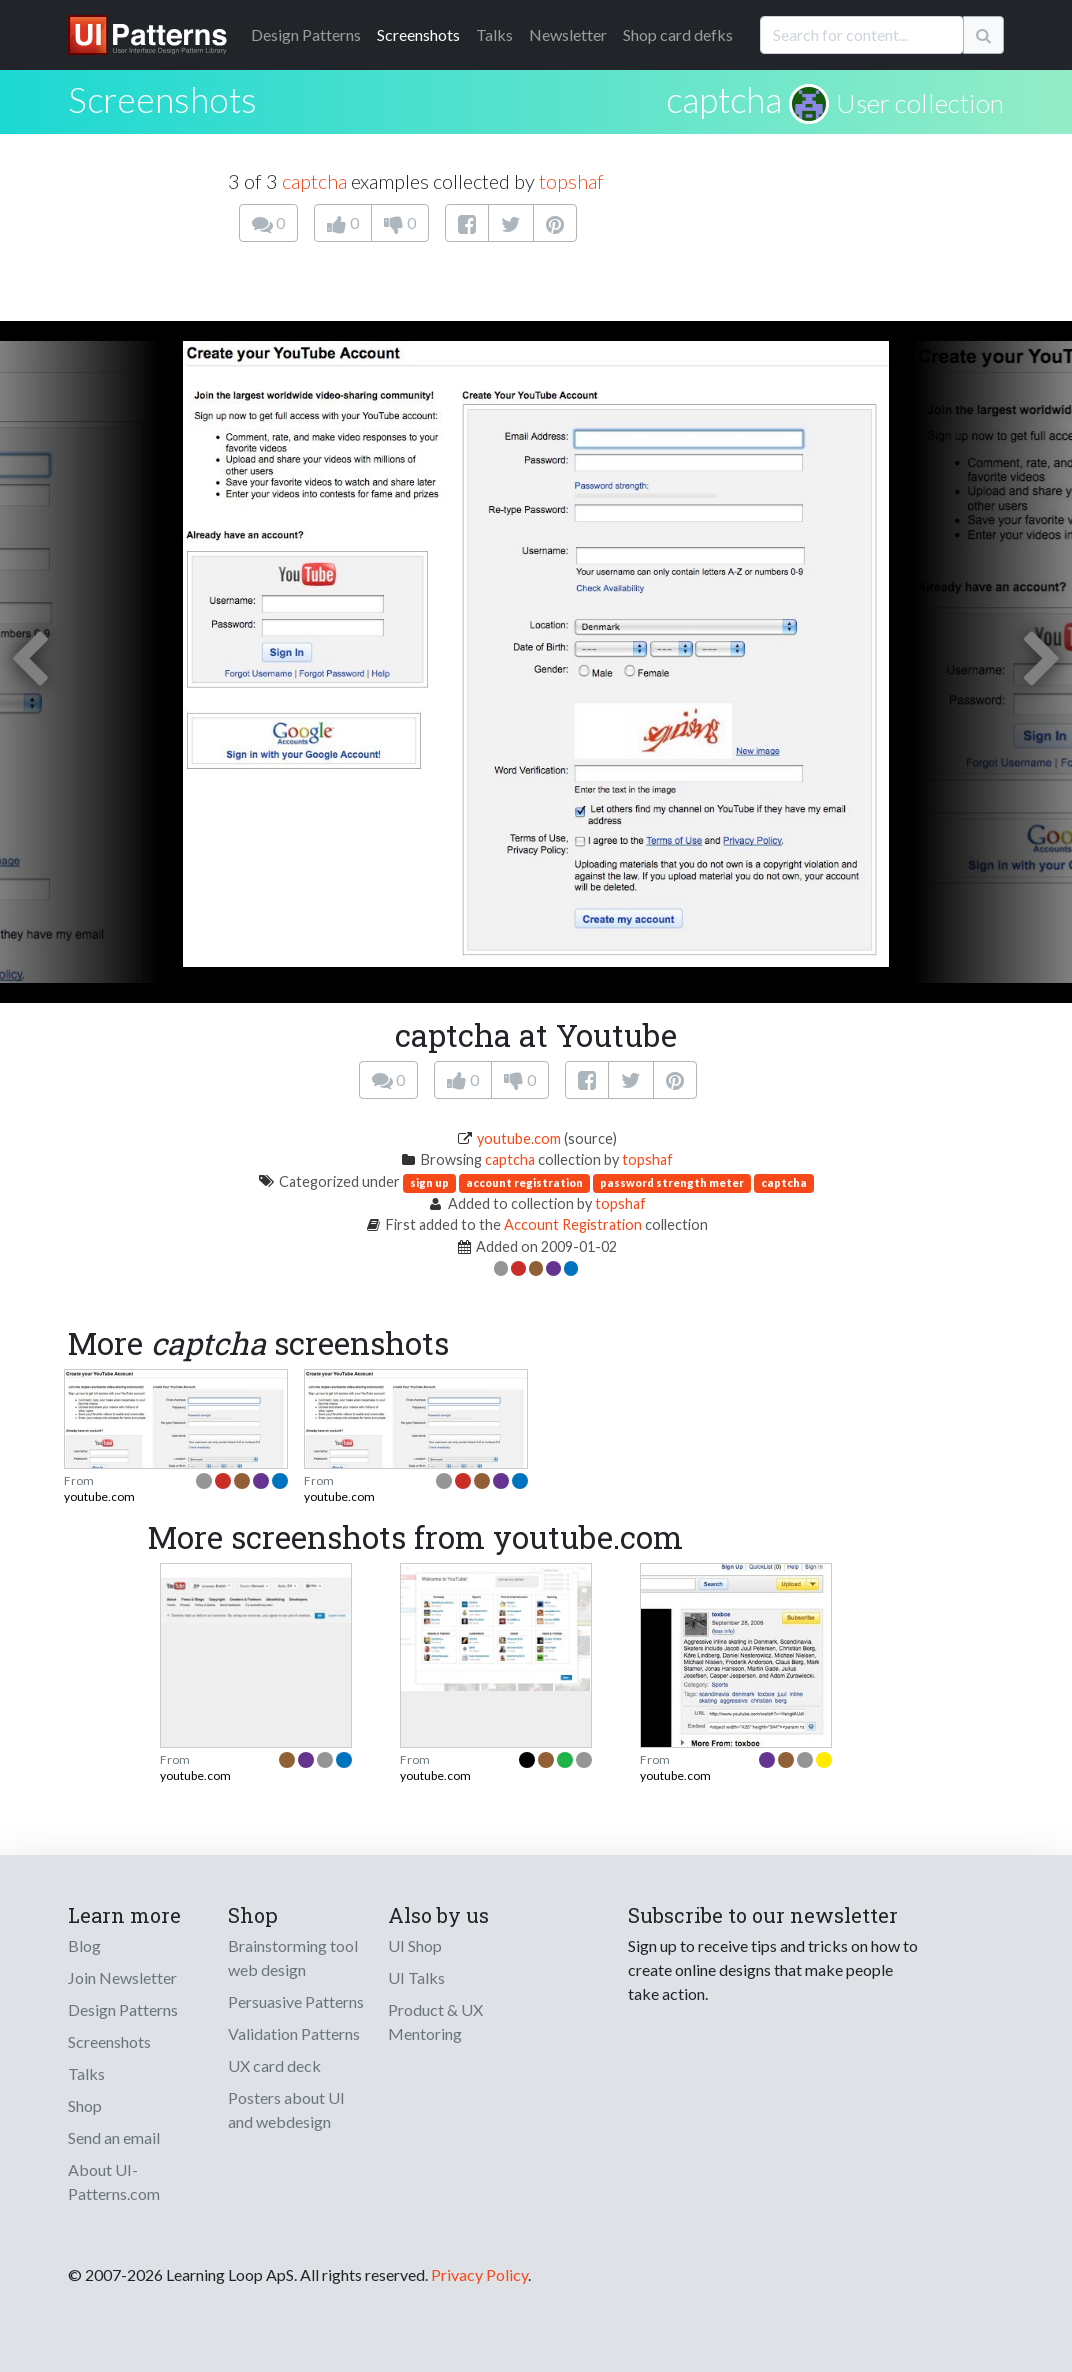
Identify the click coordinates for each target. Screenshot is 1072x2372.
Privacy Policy (479, 2274)
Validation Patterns (294, 2033)
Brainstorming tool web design (293, 1957)
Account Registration (573, 1224)
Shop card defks (678, 34)
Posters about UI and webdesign (286, 2109)
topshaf (571, 181)
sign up (429, 1182)
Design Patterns (123, 2009)
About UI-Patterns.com (114, 2181)
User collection (920, 103)
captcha (724, 99)
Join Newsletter (122, 1977)
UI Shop (415, 1945)
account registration (524, 1182)
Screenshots (418, 34)
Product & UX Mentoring (435, 2021)
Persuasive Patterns (296, 2001)
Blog (84, 1945)
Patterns (306, 34)
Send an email (114, 2137)
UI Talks (416, 1977)
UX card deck (274, 2065)
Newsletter (568, 34)
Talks (494, 34)
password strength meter (672, 1182)
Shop (85, 2105)
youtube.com (519, 1138)
